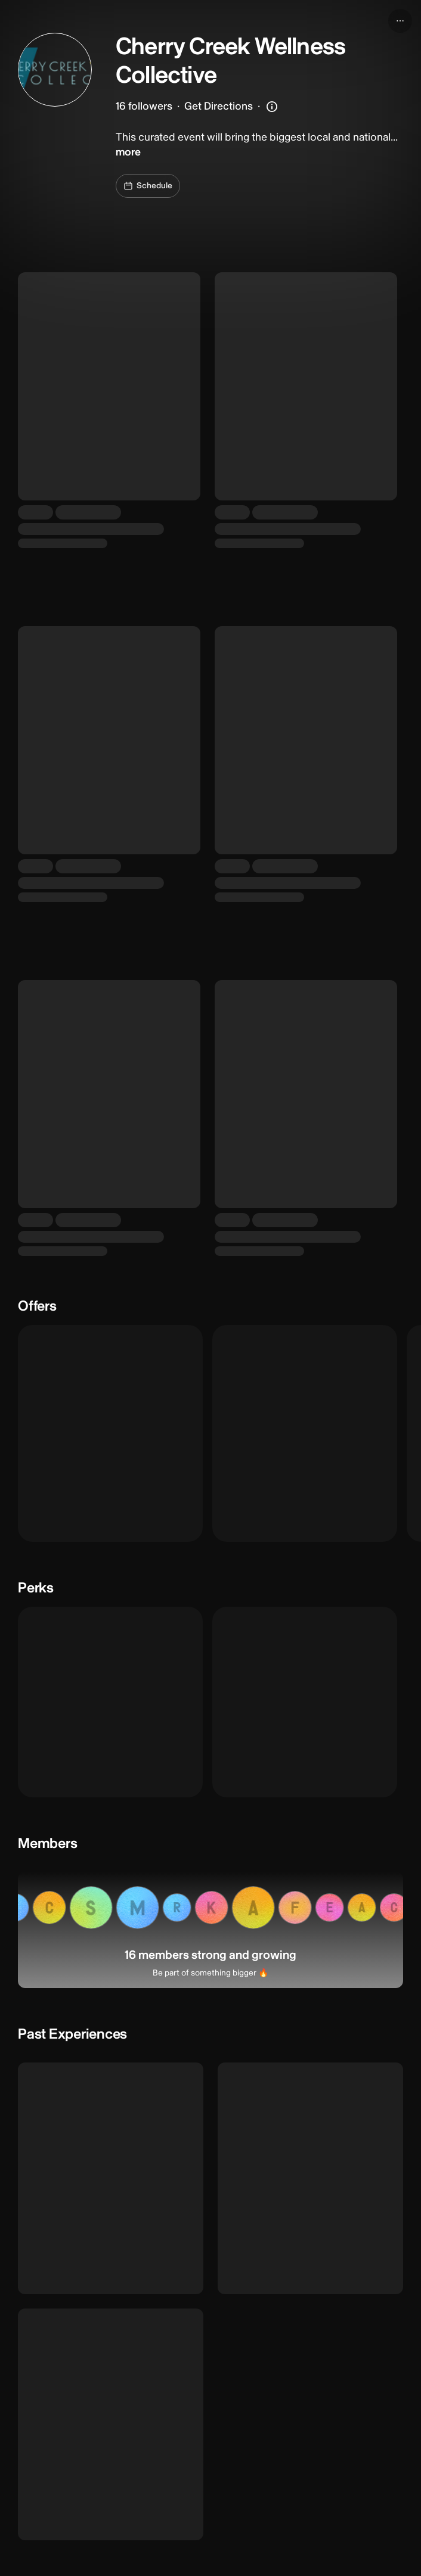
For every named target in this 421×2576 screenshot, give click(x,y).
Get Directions (218, 106)
